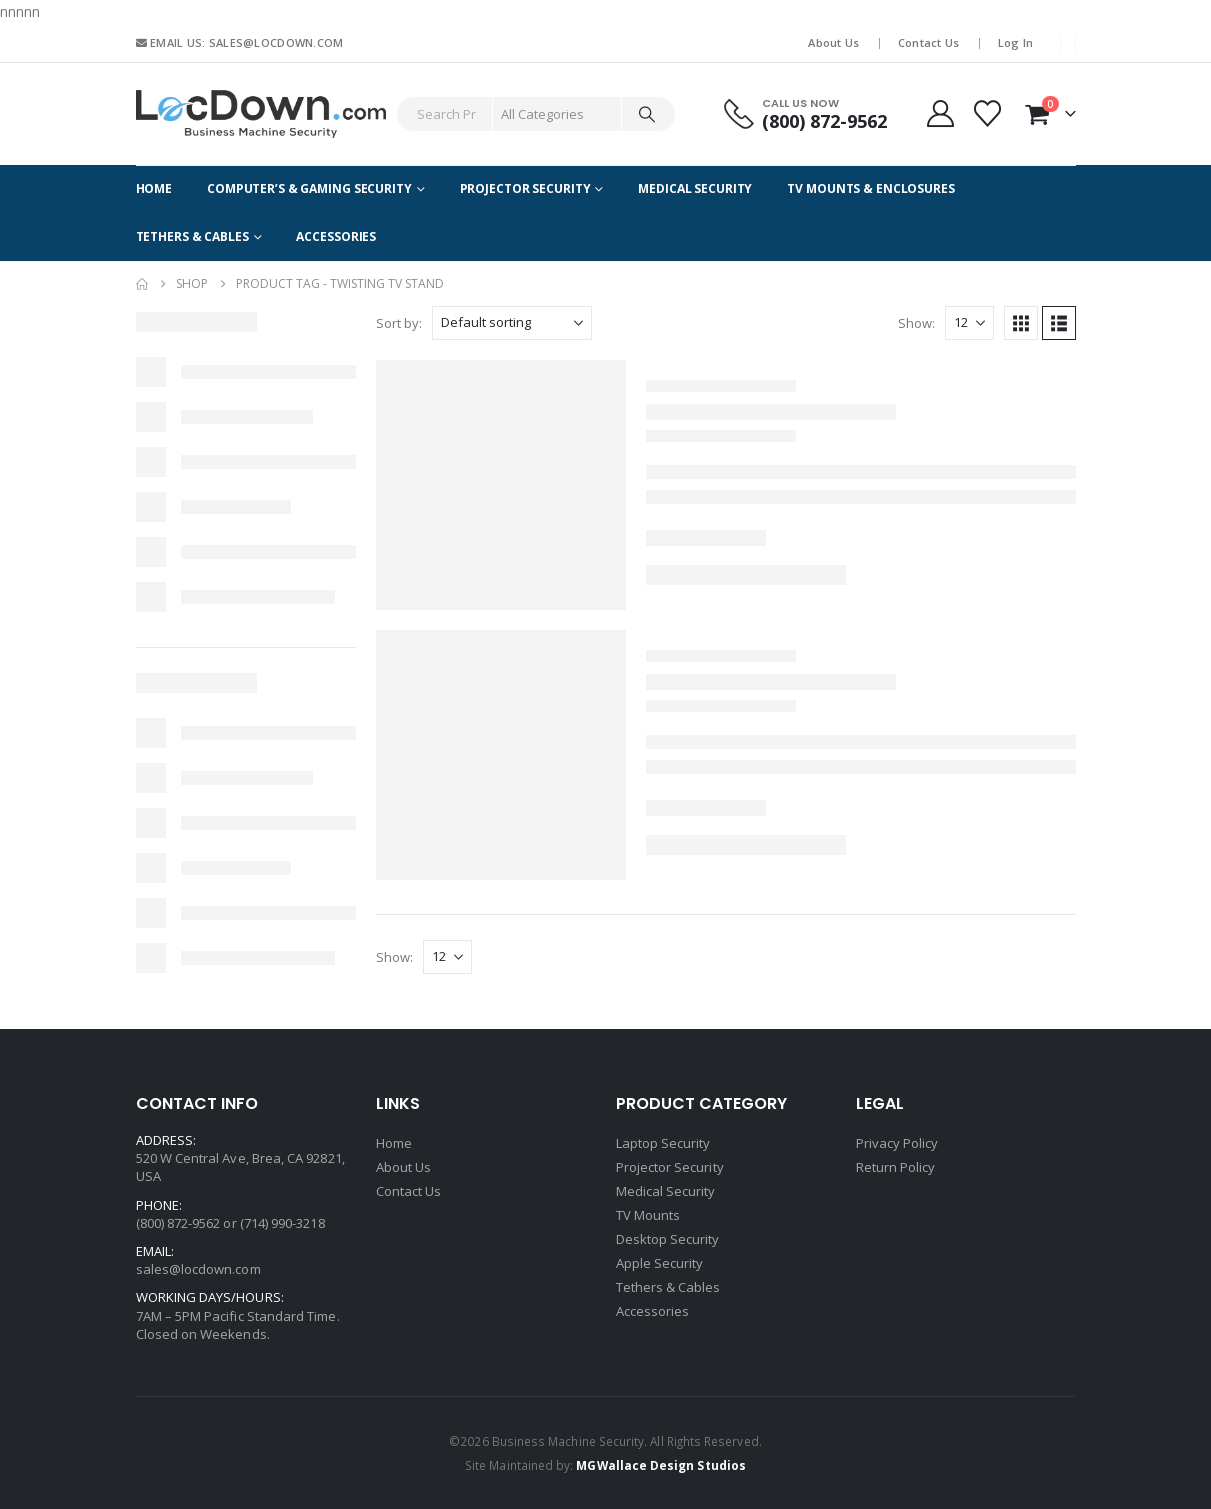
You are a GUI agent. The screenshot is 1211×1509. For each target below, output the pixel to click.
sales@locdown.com (198, 1269)
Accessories (336, 236)
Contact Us (929, 42)
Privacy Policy (897, 1143)
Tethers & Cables (192, 236)
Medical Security (695, 188)
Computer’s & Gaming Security (309, 188)
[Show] (969, 323)
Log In (1016, 42)
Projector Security (525, 188)
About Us (833, 42)
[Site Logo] (261, 114)
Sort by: (399, 323)
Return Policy (896, 1167)
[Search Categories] (557, 114)
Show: (916, 323)
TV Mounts (648, 1215)
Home (154, 188)
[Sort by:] (512, 323)
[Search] (647, 114)
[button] (1021, 323)
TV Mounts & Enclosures (870, 188)
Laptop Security (663, 1143)
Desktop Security (668, 1239)
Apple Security (660, 1263)
